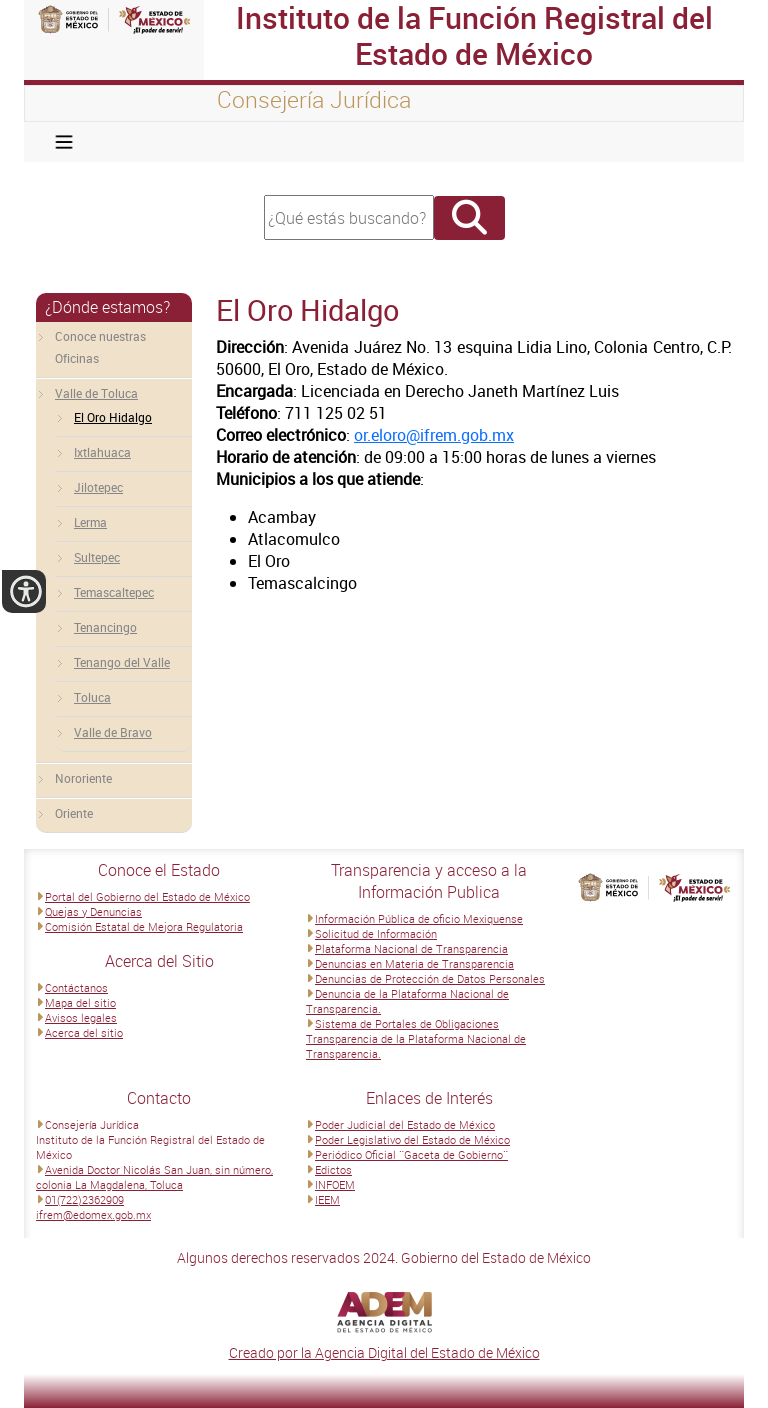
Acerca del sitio (84, 1032)
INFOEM (335, 1184)
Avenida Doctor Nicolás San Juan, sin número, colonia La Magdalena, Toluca (154, 1177)
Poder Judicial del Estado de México (405, 1124)
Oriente (74, 813)
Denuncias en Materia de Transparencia (414, 963)
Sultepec (97, 557)
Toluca (92, 697)
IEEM (327, 1199)
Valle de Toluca (96, 393)
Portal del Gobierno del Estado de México (147, 896)
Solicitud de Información (376, 933)
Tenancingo (105, 627)
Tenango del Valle (122, 662)
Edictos (333, 1169)
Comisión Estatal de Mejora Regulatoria (144, 926)
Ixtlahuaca (102, 452)
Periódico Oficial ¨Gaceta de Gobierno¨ (411, 1154)
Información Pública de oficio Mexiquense (419, 918)
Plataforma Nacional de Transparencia (411, 948)
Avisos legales (81, 1017)
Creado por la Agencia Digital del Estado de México (384, 1352)
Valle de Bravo (113, 732)
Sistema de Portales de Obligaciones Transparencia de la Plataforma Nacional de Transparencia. (416, 1038)
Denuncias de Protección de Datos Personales (430, 978)
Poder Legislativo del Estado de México (412, 1139)
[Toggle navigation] (64, 142)
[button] (24, 591)
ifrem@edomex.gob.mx (93, 1214)
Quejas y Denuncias (93, 911)
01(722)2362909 (84, 1199)
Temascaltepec (114, 592)
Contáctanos (76, 987)
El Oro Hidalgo (113, 417)
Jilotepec (98, 487)
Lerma (90, 522)
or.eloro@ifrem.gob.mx (434, 435)
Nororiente (83, 778)
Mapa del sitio (80, 1002)
